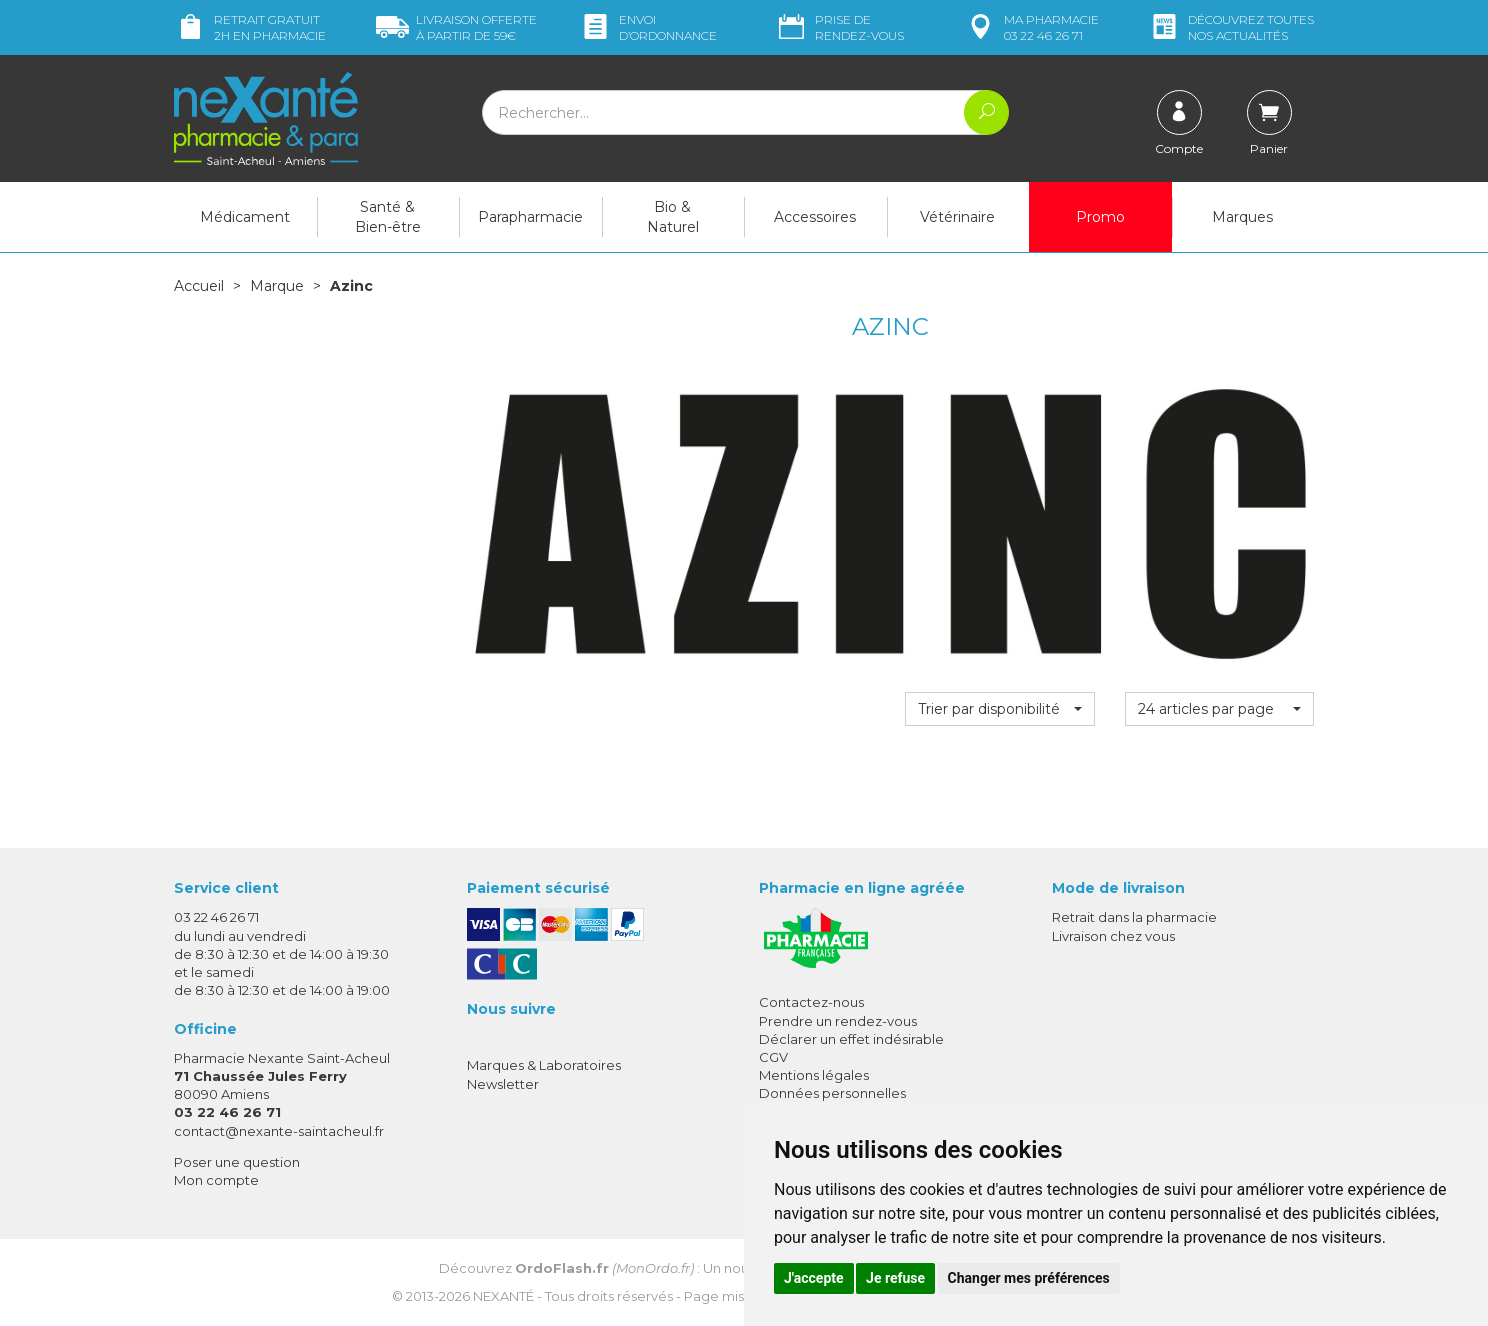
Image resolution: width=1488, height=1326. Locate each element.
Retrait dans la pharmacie (1134, 917)
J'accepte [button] (814, 1278)
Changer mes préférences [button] (1029, 1278)
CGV (773, 1057)
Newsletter (503, 1084)
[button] (999, 709)
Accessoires (815, 217)
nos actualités (1231, 27)
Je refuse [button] (895, 1278)
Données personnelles (832, 1093)
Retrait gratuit (250, 27)
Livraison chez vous (1113, 936)
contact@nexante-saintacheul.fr (279, 1131)
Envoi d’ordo (648, 27)
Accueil (199, 286)
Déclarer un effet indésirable (851, 1039)
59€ (456, 27)
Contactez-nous (811, 1002)
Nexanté (503, 1296)
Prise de (839, 27)
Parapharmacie (530, 217)
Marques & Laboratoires (544, 1065)
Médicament (245, 217)
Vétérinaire (957, 217)
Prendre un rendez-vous (838, 1021)
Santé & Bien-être (388, 217)
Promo (1100, 217)
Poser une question (237, 1162)
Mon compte (216, 1180)
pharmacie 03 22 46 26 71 (1031, 27)
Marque (277, 286)
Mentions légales (814, 1075)
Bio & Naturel (673, 217)
